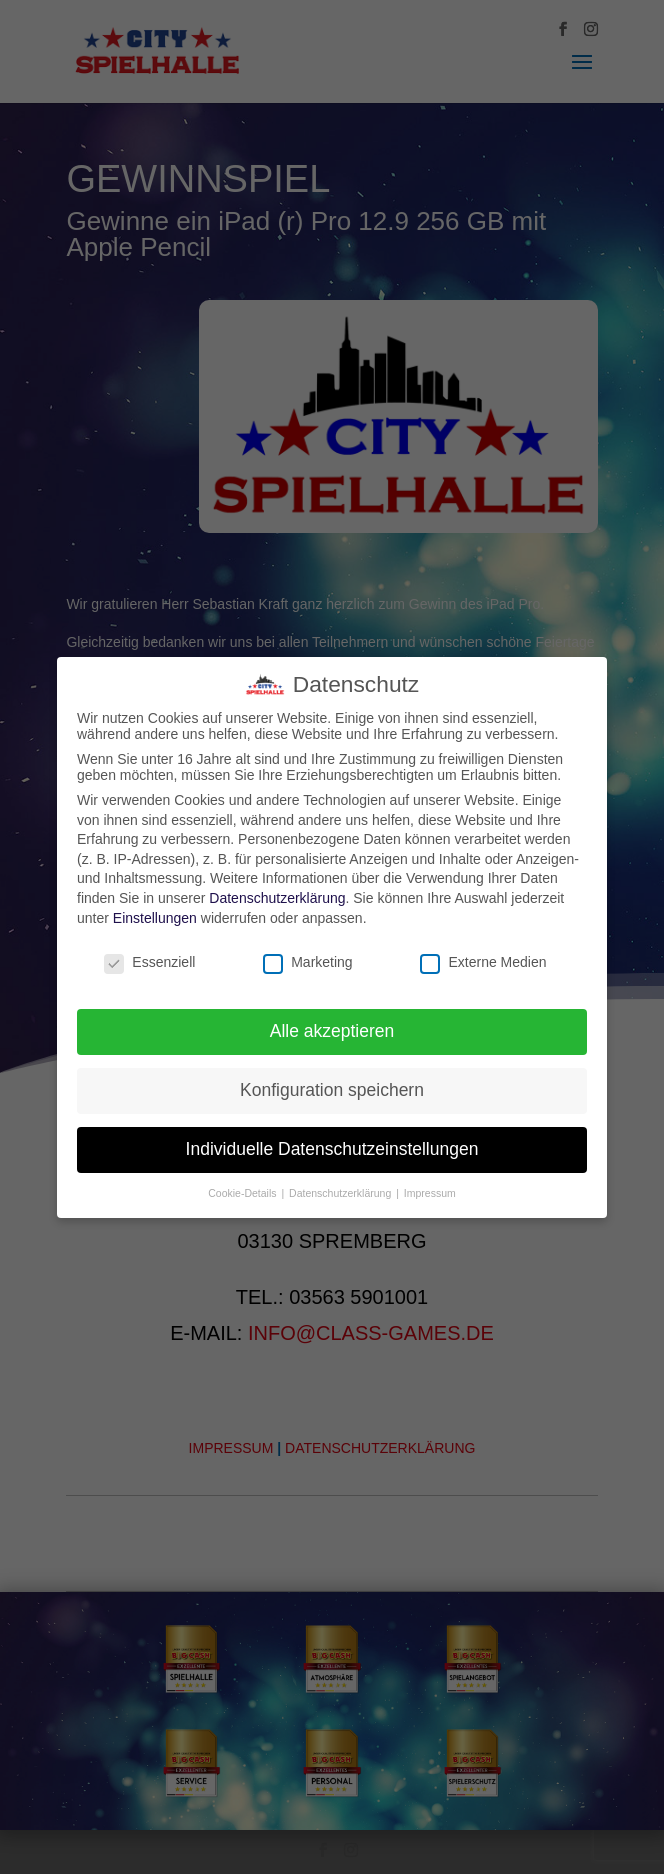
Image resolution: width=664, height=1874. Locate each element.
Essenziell (149, 962)
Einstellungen (155, 918)
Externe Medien (483, 962)
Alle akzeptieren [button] (332, 1031)
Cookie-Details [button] (243, 1193)
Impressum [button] (430, 1193)
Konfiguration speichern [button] (332, 1090)
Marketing (307, 962)
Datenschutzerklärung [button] (341, 1193)
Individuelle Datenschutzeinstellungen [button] (332, 1149)
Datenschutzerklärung (277, 898)
